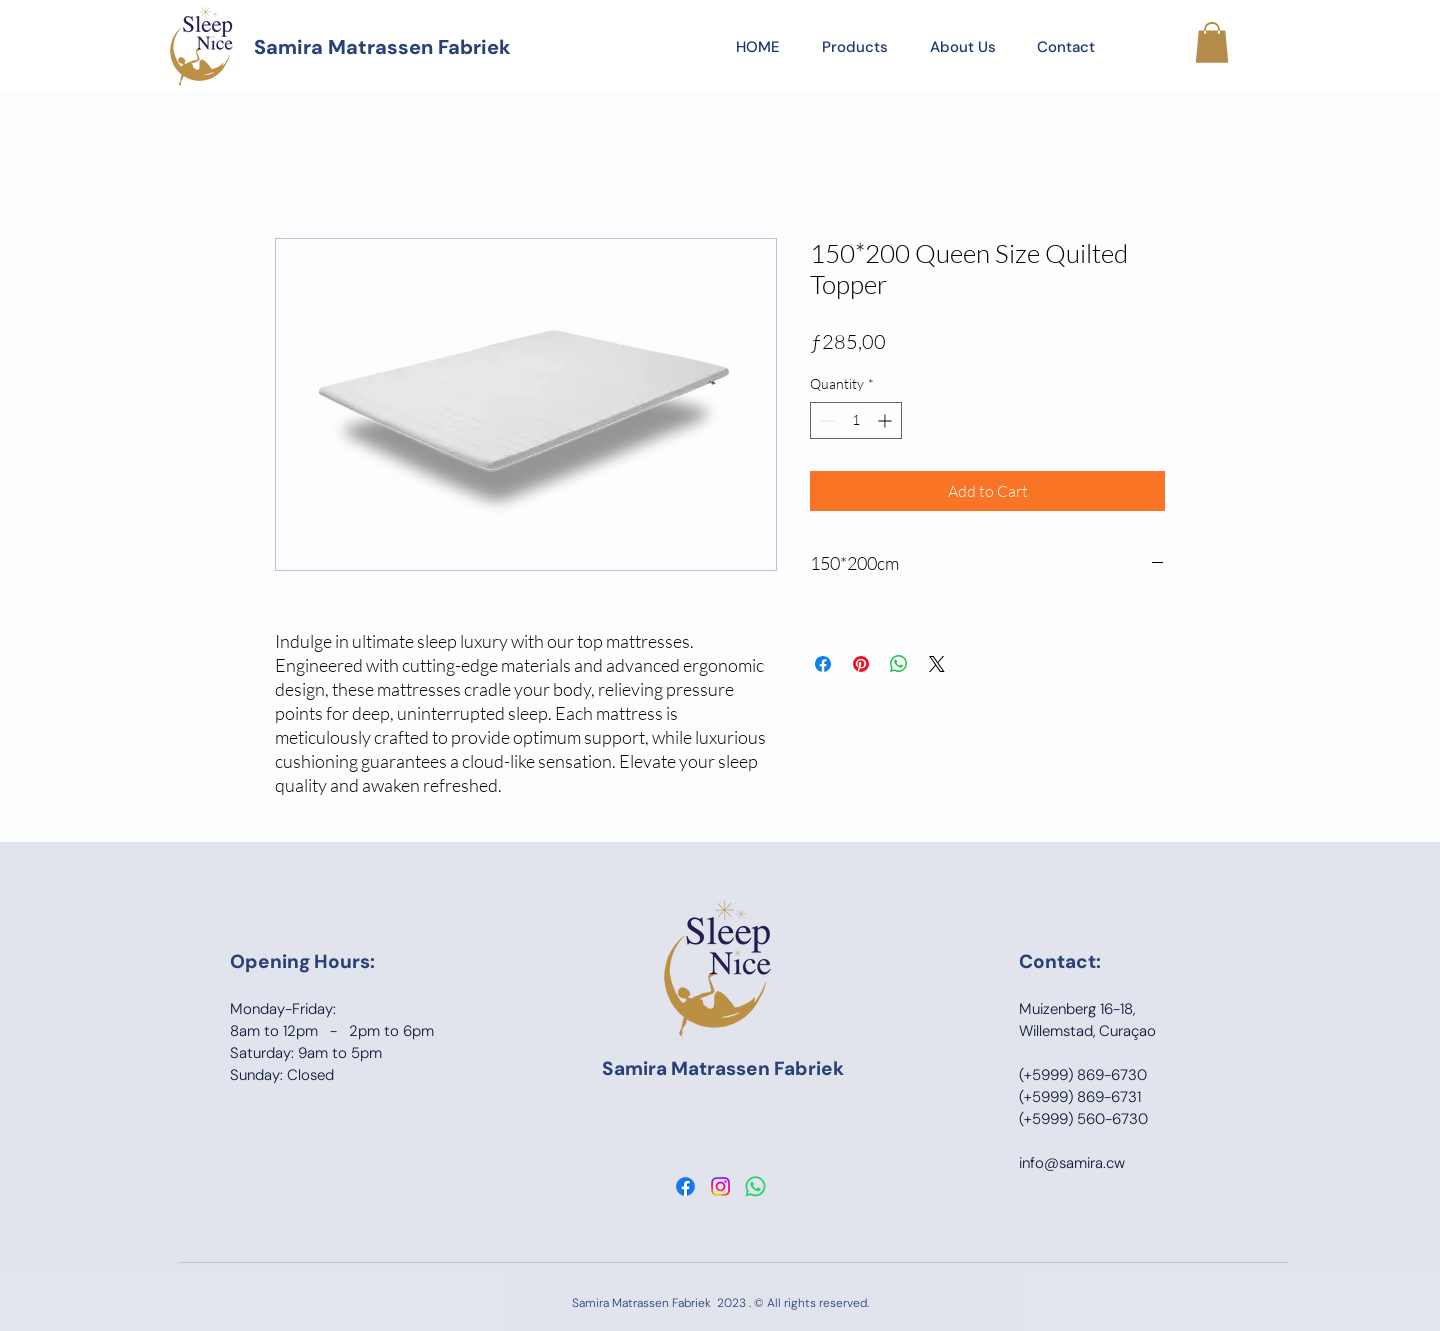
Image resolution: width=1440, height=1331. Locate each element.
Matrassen (722, 1068)
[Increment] (886, 420)
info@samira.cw (1072, 1163)
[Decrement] (825, 420)
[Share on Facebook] (823, 664)
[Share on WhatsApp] (899, 664)
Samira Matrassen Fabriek (382, 47)
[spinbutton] (856, 420)
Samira (636, 1068)
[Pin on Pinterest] (861, 664)
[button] (1212, 42)
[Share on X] (937, 664)
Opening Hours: (302, 961)
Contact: (1060, 961)
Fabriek (809, 1068)
